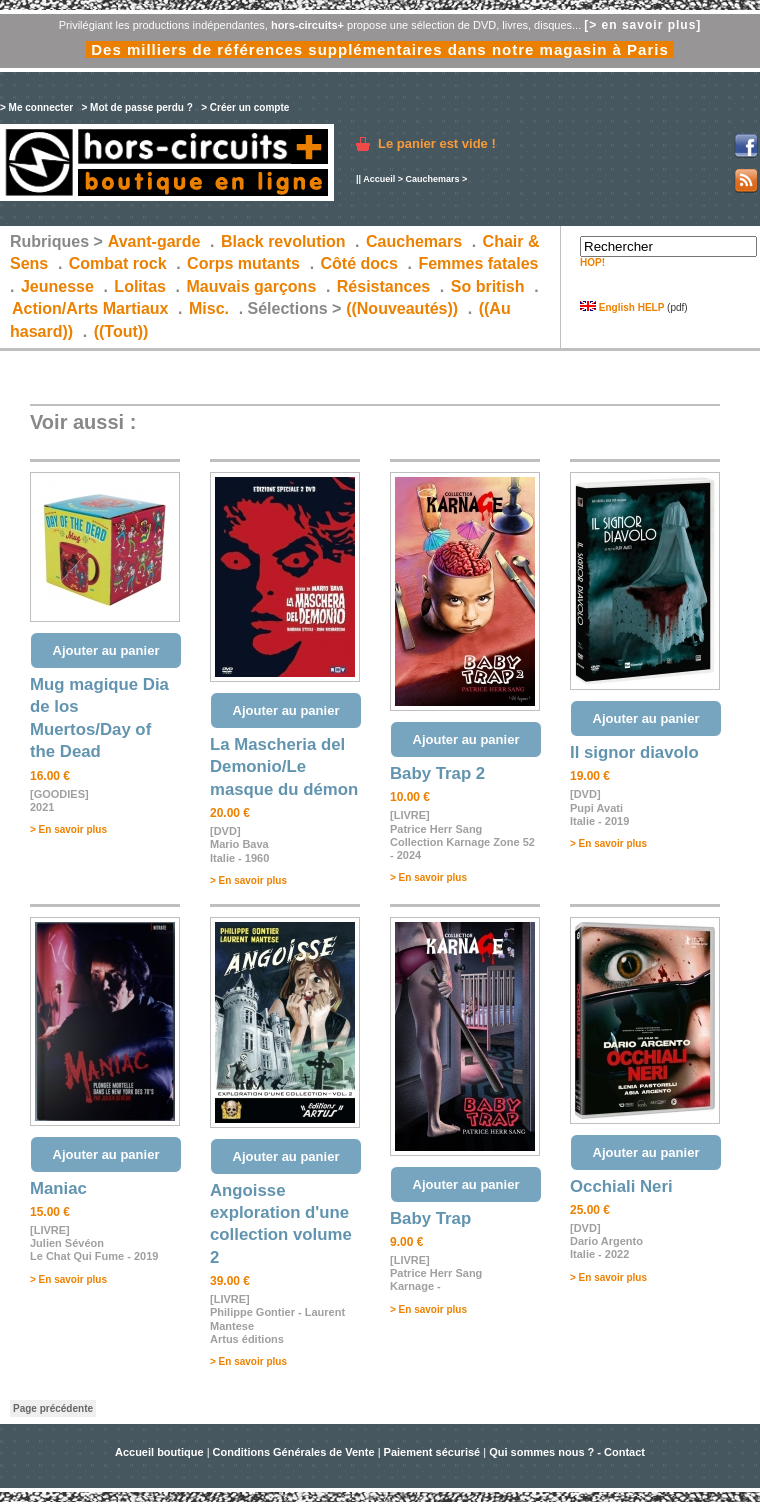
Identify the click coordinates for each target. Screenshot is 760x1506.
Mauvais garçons (251, 286)
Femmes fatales (478, 263)
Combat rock (118, 263)
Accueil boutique (161, 1452)
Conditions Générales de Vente (294, 1452)
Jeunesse (57, 286)
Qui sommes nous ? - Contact (567, 1452)
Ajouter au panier (106, 650)
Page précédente (53, 1408)
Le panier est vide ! (437, 143)
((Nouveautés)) (402, 308)
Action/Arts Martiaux (90, 308)
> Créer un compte (245, 107)
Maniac (58, 1188)
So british (488, 286)
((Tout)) (121, 331)
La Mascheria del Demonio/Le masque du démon (284, 767)
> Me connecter (36, 107)
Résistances (383, 286)
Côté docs (359, 263)
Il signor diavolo (634, 752)
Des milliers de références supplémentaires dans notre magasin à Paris (380, 49)
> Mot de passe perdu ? (136, 107)
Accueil (379, 179)
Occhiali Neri (621, 1186)
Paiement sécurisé (432, 1452)
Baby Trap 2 (437, 773)
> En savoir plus (68, 829)
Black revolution (283, 241)
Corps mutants (245, 263)
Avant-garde (154, 241)
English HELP (622, 307)
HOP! (592, 262)
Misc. (209, 308)
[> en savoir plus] (642, 25)
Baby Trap (430, 1218)
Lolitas (140, 286)
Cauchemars (432, 179)
